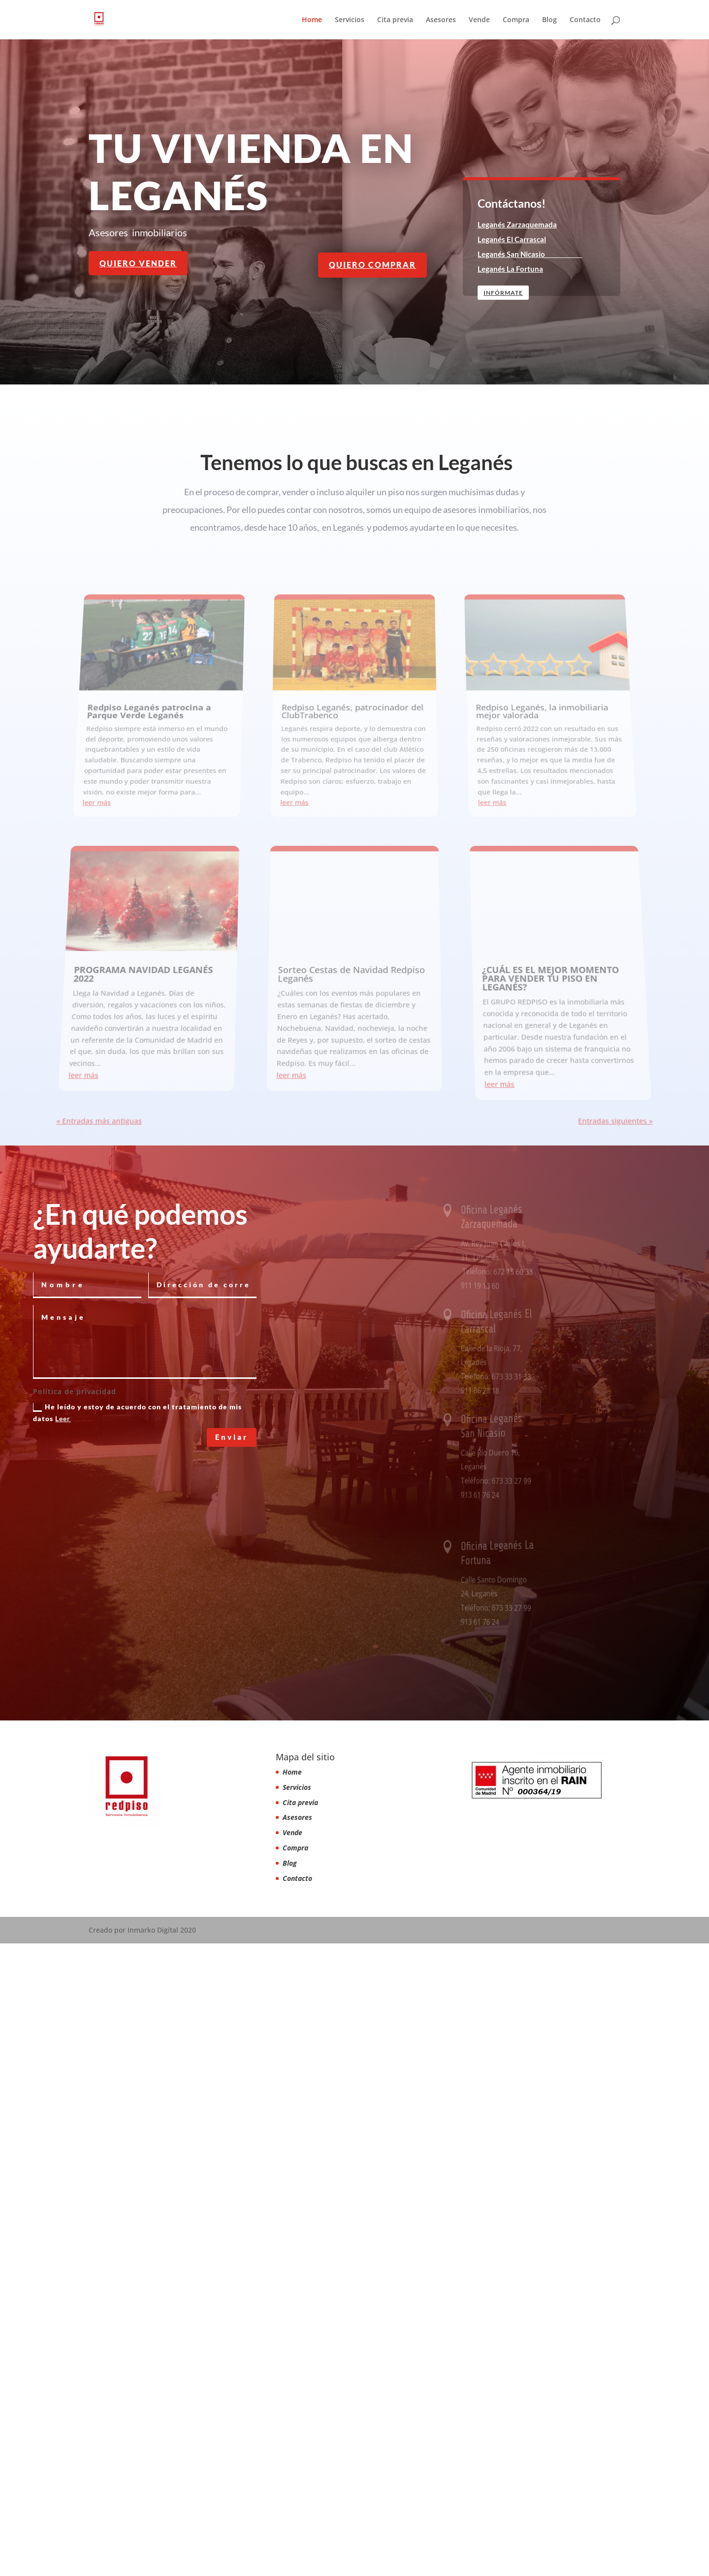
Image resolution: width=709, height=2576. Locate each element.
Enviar (231, 2069)
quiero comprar (372, 264)
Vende (479, 20)
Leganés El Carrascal (513, 238)
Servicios (349, 20)
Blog (549, 20)
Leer (62, 2051)
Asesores (441, 20)
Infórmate (505, 292)
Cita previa (395, 20)
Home (312, 20)
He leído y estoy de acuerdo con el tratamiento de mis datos (137, 2045)
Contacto (585, 20)
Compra (516, 20)
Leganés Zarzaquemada (518, 224)
